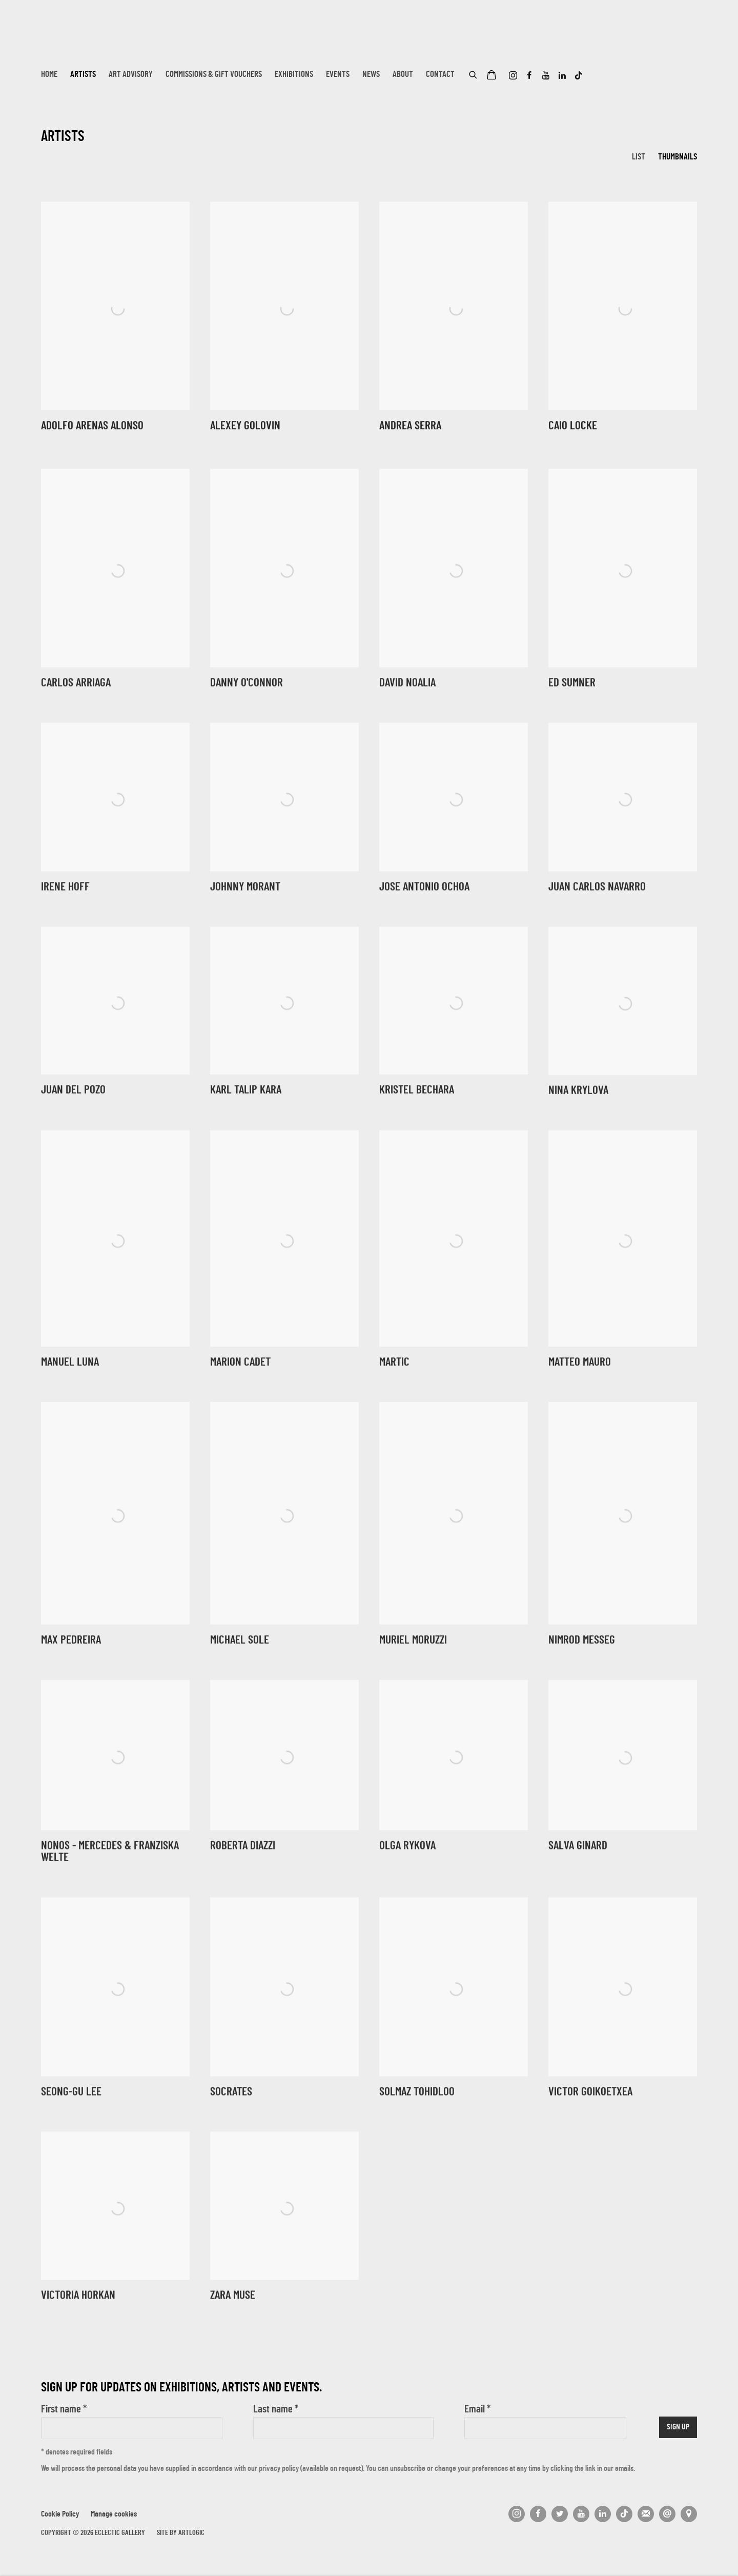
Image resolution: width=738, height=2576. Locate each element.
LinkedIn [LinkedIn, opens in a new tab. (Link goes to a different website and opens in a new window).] (562, 76)
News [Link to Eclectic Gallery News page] (371, 74)
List (638, 157)
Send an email (667, 2514)
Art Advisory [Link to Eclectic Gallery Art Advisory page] (131, 74)
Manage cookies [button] (114, 2514)
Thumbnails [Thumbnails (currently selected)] (677, 157)
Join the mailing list (646, 2514)
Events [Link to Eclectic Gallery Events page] (338, 74)
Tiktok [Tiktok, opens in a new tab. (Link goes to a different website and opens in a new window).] (578, 76)
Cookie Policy (60, 2514)
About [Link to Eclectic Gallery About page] (403, 74)
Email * (477, 2410)
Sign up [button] (678, 2427)
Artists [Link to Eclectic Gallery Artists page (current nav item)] (83, 74)
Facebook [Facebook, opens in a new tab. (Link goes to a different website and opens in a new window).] (529, 76)
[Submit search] (473, 73)
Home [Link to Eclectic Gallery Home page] (49, 74)
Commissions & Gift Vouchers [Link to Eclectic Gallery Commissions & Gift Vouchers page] (214, 74)
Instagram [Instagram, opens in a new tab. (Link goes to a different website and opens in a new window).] (513, 76)
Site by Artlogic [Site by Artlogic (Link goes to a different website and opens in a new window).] (180, 2533)
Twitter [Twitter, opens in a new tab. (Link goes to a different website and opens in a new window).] (559, 2514)
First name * (64, 2410)
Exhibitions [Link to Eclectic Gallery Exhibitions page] (294, 74)
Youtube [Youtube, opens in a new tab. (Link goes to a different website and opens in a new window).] (546, 76)
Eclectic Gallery (92, 40)
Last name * (275, 2410)
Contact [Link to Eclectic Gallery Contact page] (440, 74)
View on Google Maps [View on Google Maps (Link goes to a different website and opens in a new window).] (689, 2514)
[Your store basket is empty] (491, 76)
